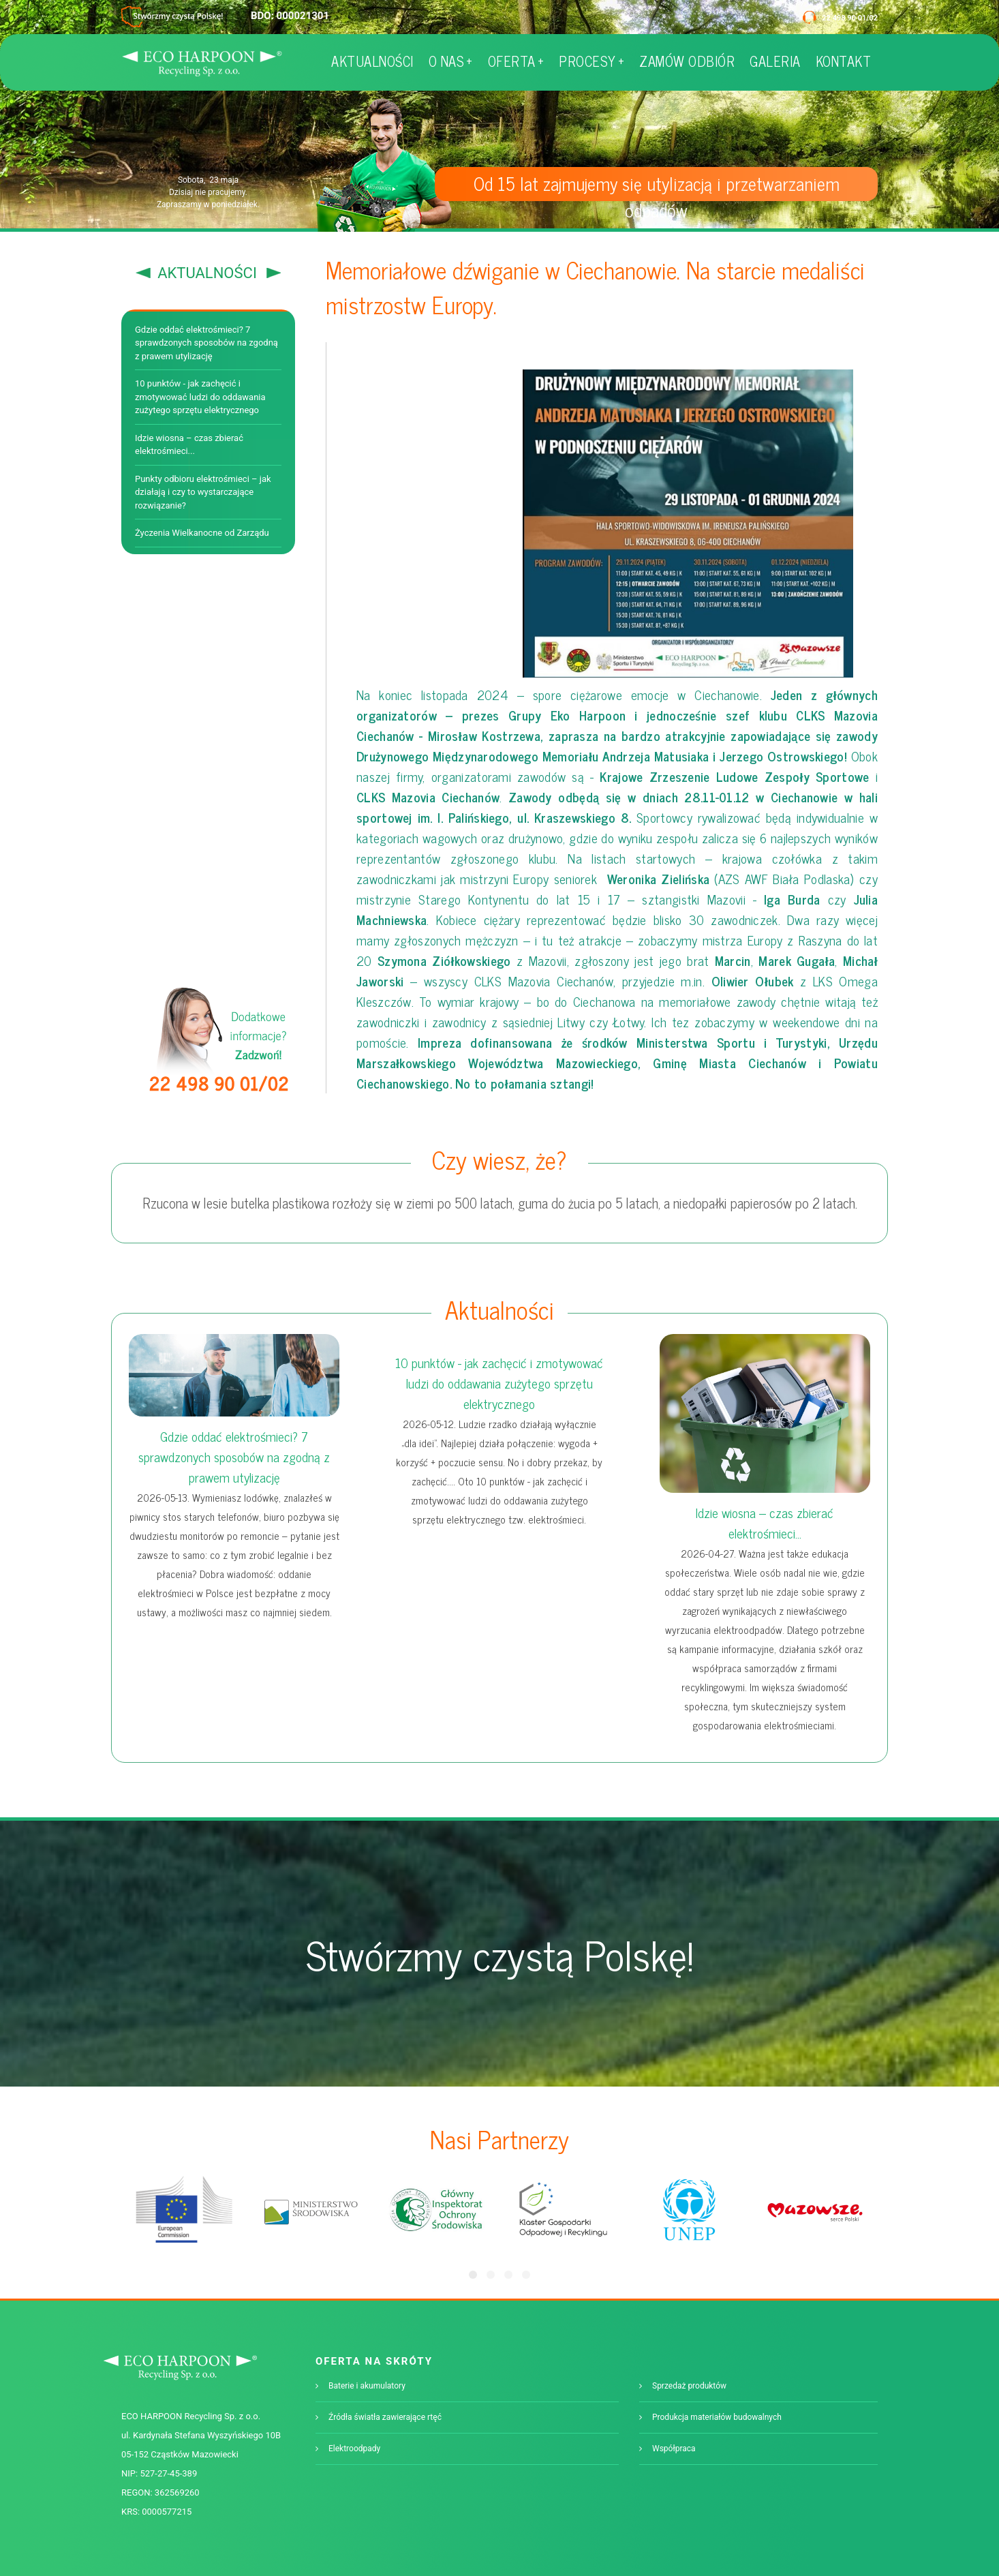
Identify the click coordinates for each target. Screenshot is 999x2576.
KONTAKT (844, 61)
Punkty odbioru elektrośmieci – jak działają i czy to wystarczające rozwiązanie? (203, 492)
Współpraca (674, 2448)
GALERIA (775, 61)
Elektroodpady (354, 2448)
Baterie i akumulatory (366, 2386)
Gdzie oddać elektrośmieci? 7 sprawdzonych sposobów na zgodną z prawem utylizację (206, 342)
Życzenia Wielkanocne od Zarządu (202, 533)
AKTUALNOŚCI (372, 61)
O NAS (451, 61)
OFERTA (516, 61)
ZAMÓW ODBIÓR (687, 61)
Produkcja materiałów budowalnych (717, 2417)
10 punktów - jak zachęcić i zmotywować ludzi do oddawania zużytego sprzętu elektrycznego (200, 396)
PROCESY (591, 61)
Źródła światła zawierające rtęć (385, 2417)
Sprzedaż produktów (689, 2386)
